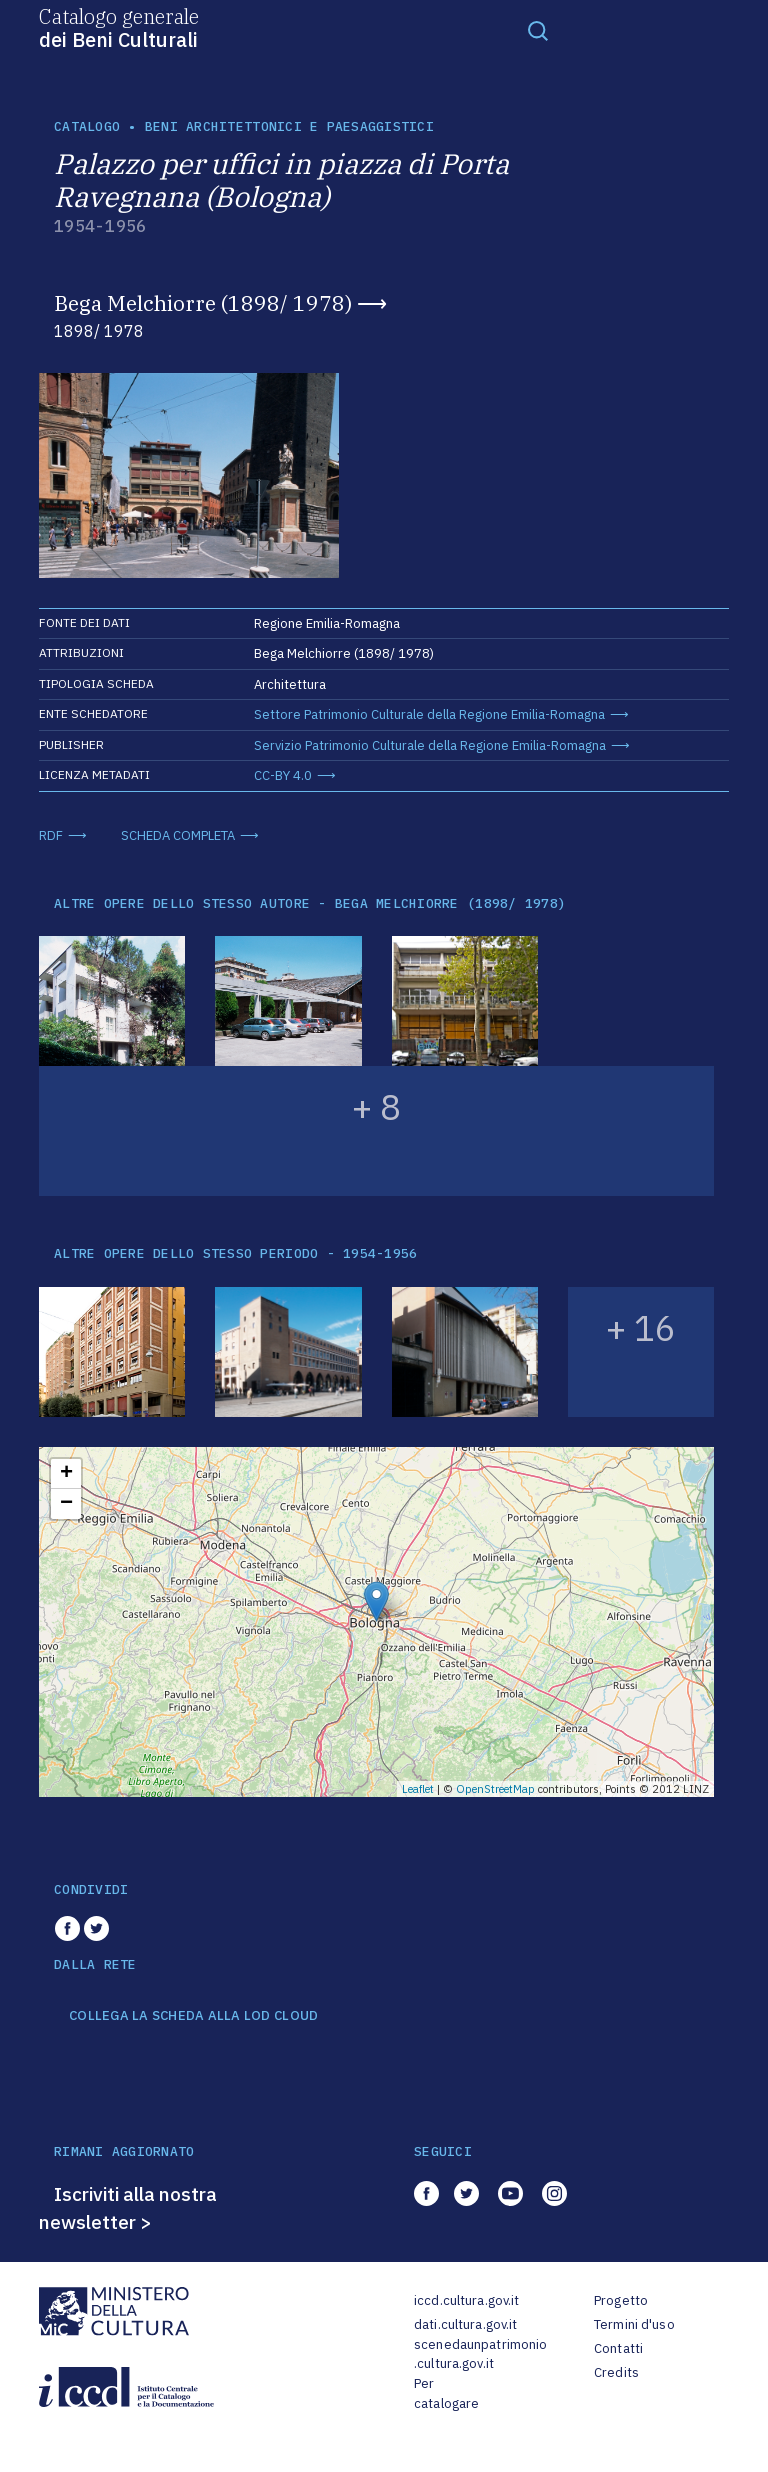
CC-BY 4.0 (283, 775)
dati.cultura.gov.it (465, 2324)
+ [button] (66, 1474)
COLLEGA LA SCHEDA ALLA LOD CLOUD (193, 2016)
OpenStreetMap (495, 1789)
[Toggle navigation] (538, 30)
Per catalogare (446, 2393)
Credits (616, 2372)
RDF (51, 835)
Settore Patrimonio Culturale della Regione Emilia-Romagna (429, 714)
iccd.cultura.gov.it (466, 2300)
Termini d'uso (634, 2324)
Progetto (621, 2300)
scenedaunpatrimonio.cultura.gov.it (480, 2354)
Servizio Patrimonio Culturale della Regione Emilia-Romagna (430, 745)
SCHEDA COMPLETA (178, 835)
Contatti (618, 2348)
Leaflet (418, 1789)
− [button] (66, 1504)
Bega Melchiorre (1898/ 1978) (203, 303)
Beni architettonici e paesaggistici (289, 126)
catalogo (87, 126)
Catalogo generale (119, 27)
